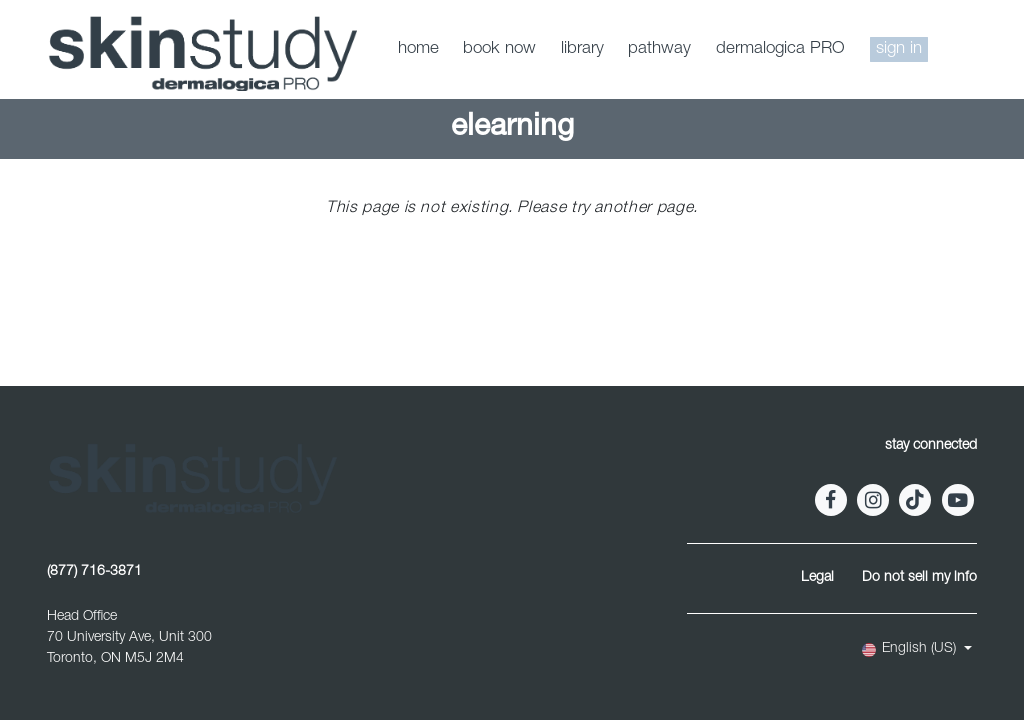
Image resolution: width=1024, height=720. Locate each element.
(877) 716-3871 (94, 572)
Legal (817, 578)
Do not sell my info (919, 578)
